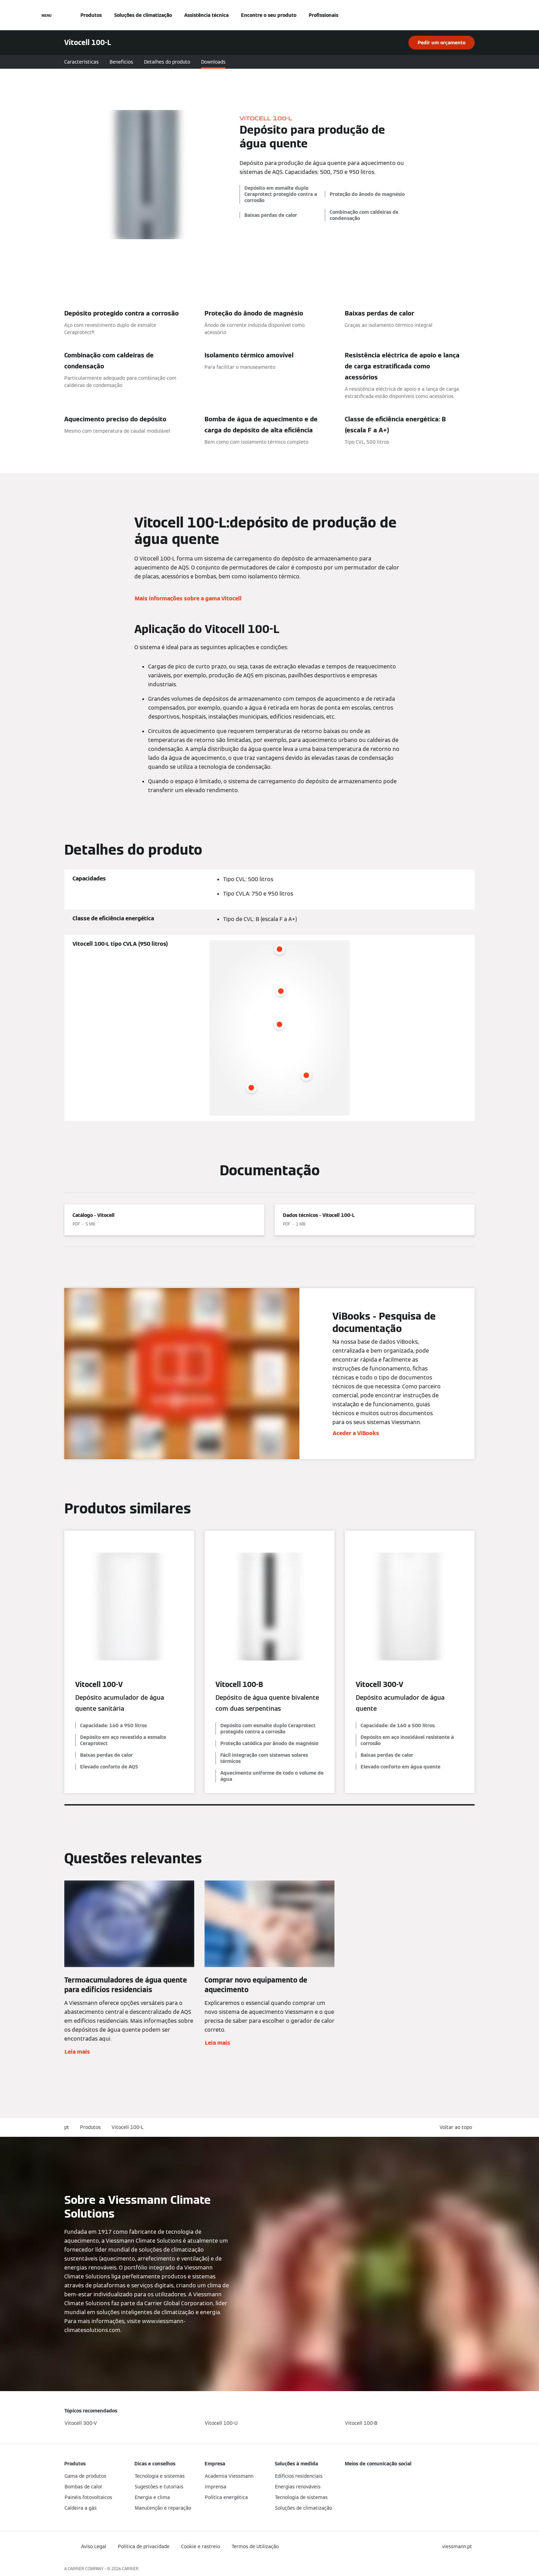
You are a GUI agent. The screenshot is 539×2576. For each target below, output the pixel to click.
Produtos (91, 15)
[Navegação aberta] (46, 15)
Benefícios (121, 62)
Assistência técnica (206, 15)
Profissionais (323, 15)
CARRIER (130, 2568)
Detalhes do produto (167, 62)
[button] (457, 2127)
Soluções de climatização (143, 15)
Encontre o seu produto (268, 15)
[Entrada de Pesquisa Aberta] (471, 15)
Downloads (213, 62)
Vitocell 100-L (127, 2127)
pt (66, 2127)
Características (81, 62)
